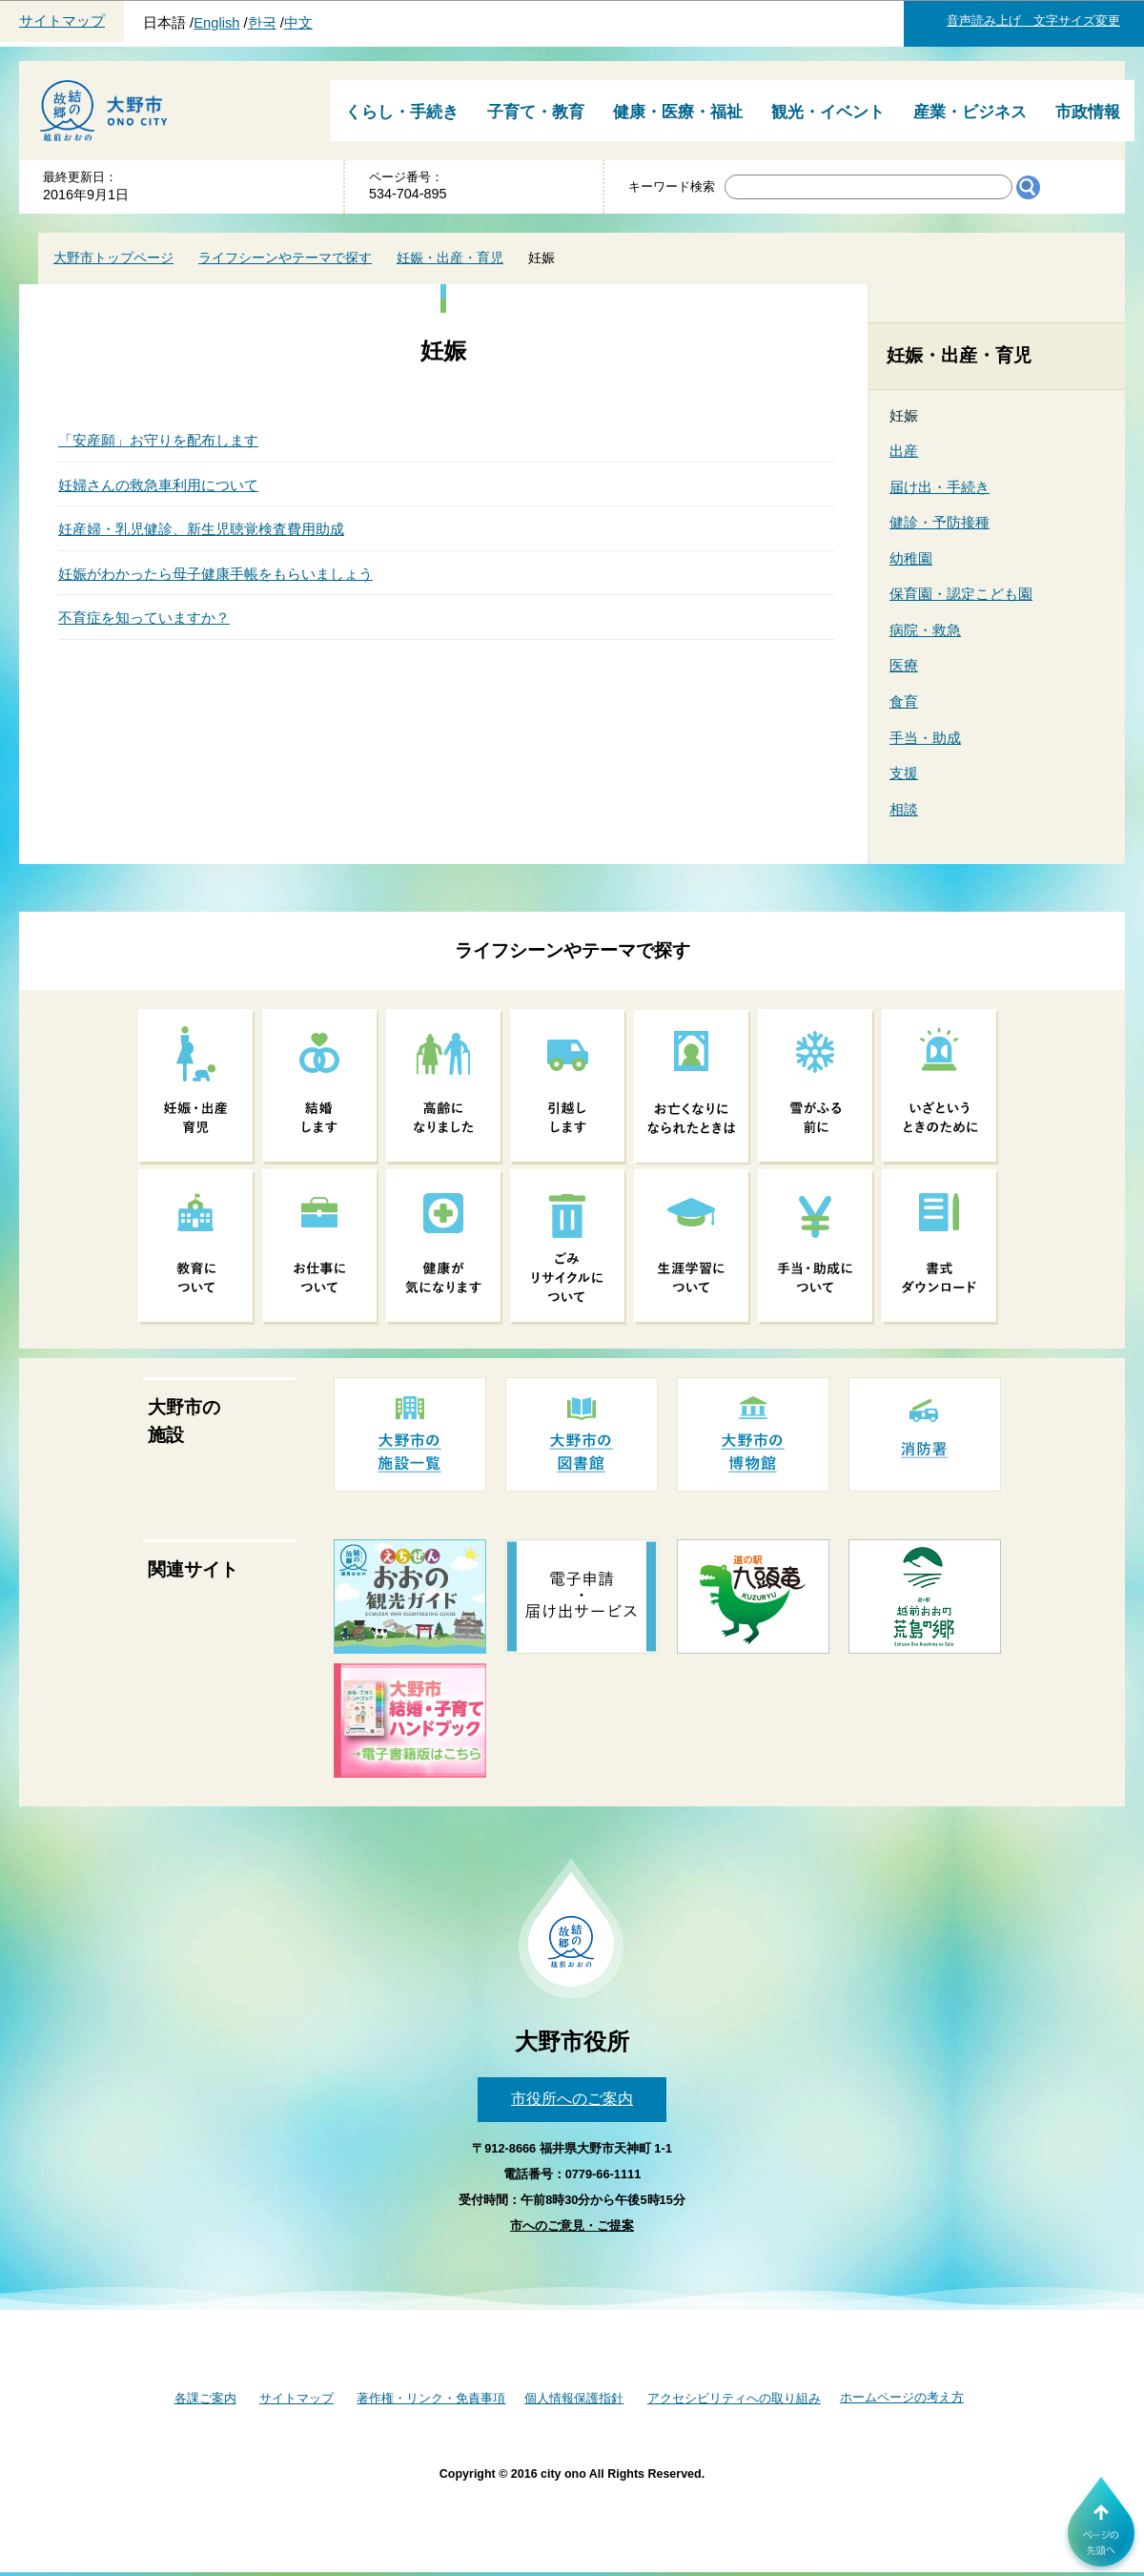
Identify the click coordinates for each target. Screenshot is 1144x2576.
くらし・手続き (402, 112)
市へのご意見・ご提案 (572, 2225)
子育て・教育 (535, 112)
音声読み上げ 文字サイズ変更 (1033, 20)
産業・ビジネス (970, 112)
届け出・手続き (939, 487)
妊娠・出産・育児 (450, 257)
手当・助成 (925, 738)
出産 (903, 451)
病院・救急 (925, 630)
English (216, 23)
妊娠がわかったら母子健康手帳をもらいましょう (215, 574)
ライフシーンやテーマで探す (285, 257)
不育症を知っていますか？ (144, 617)
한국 (262, 23)
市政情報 (1087, 112)
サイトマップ (62, 21)
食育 (903, 701)
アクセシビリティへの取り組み (734, 2398)
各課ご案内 (205, 2398)
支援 (903, 773)
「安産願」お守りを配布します (158, 440)
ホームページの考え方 (902, 2397)
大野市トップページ (113, 257)
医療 (903, 665)
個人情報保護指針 (573, 2398)
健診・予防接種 (939, 522)
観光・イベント (828, 112)
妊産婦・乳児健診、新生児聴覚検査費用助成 (201, 529)
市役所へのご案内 (572, 2099)
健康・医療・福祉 (678, 112)
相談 (903, 809)
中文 (298, 23)
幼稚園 (910, 558)
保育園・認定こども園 (960, 594)
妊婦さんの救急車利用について (158, 485)
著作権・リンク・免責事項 (431, 2398)
